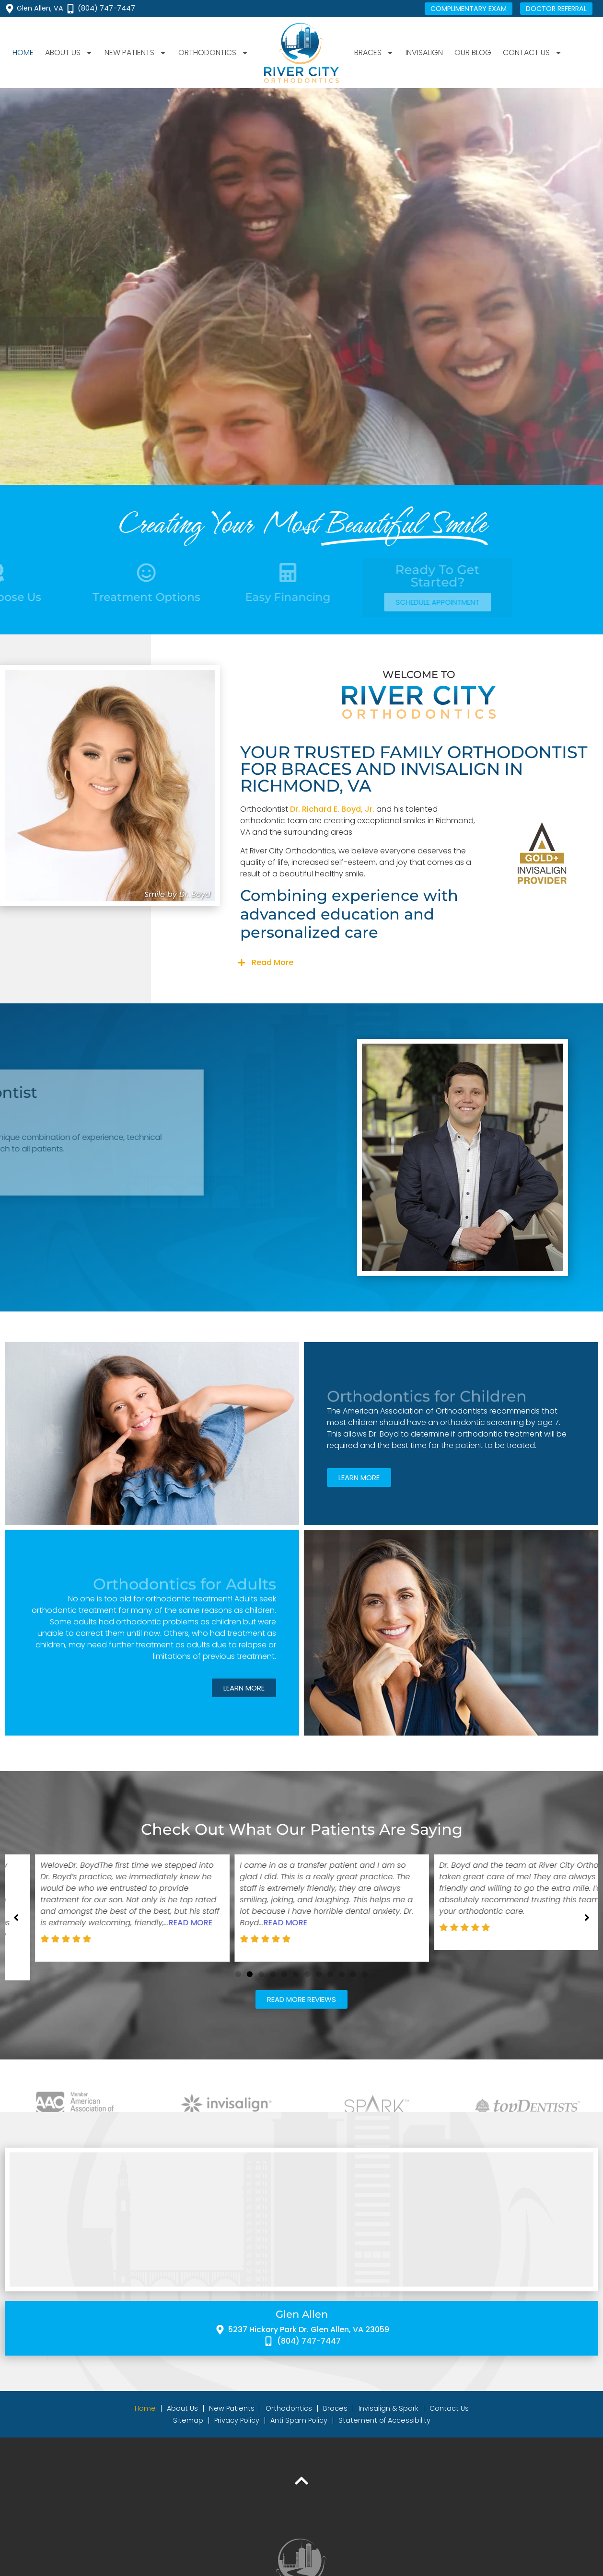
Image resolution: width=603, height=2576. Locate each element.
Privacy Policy (236, 2436)
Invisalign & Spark (388, 2424)
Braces (374, 52)
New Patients (135, 52)
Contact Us (532, 52)
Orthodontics (213, 52)
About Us (69, 52)
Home (23, 52)
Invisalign (424, 52)
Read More (272, 962)
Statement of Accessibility (384, 2436)
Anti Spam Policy (298, 2436)
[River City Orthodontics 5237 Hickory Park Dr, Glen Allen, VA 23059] (301, 2235)
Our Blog (472, 52)
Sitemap (188, 2436)
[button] (419, 962)
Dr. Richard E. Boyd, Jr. (332, 809)
